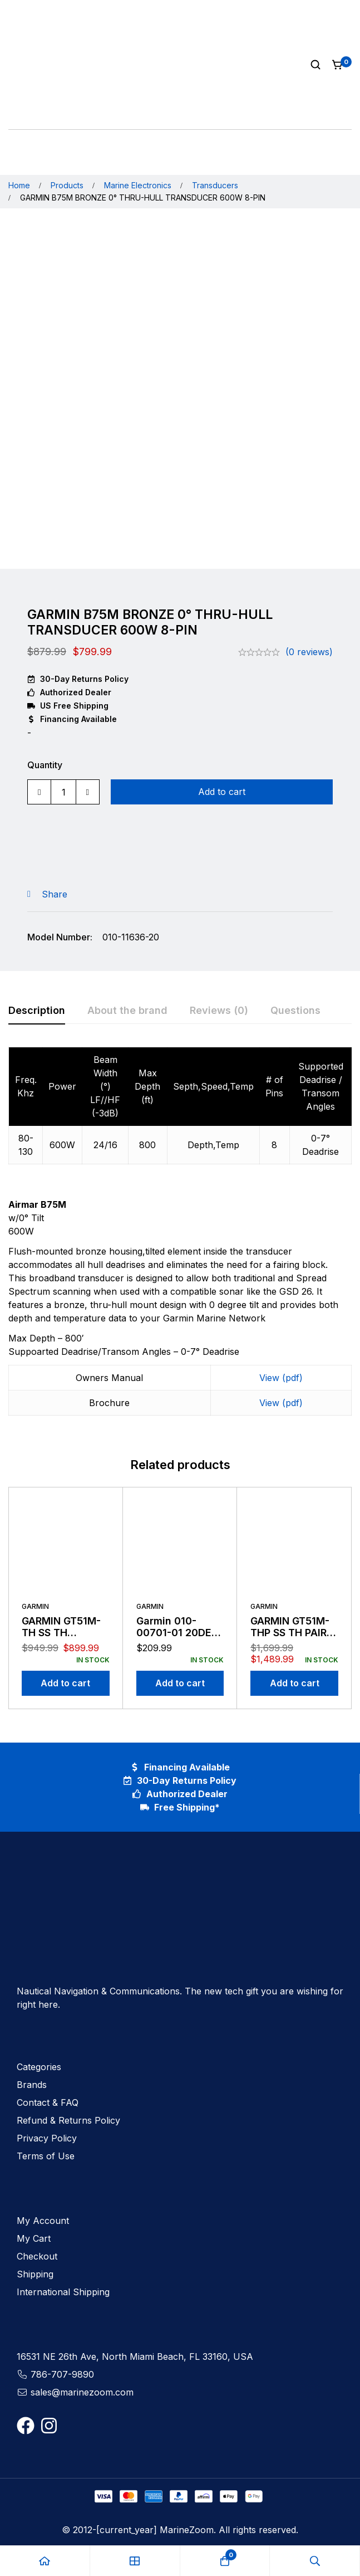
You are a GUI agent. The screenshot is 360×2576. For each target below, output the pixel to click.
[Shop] (135, 2560)
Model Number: (59, 937)
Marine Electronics (137, 185)
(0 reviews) (309, 651)
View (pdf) (281, 1377)
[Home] (45, 2560)
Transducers (215, 185)
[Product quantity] (63, 791)
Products (67, 185)
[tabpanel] (180, 1238)
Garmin (35, 1606)
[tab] (36, 1011)
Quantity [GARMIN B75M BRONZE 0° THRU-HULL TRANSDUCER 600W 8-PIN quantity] (44, 764)
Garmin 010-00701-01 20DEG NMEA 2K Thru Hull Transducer (177, 1639)
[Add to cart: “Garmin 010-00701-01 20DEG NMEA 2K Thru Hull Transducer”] (180, 1683)
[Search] (315, 64)
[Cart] (338, 64)
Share (54, 894)
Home (19, 185)
